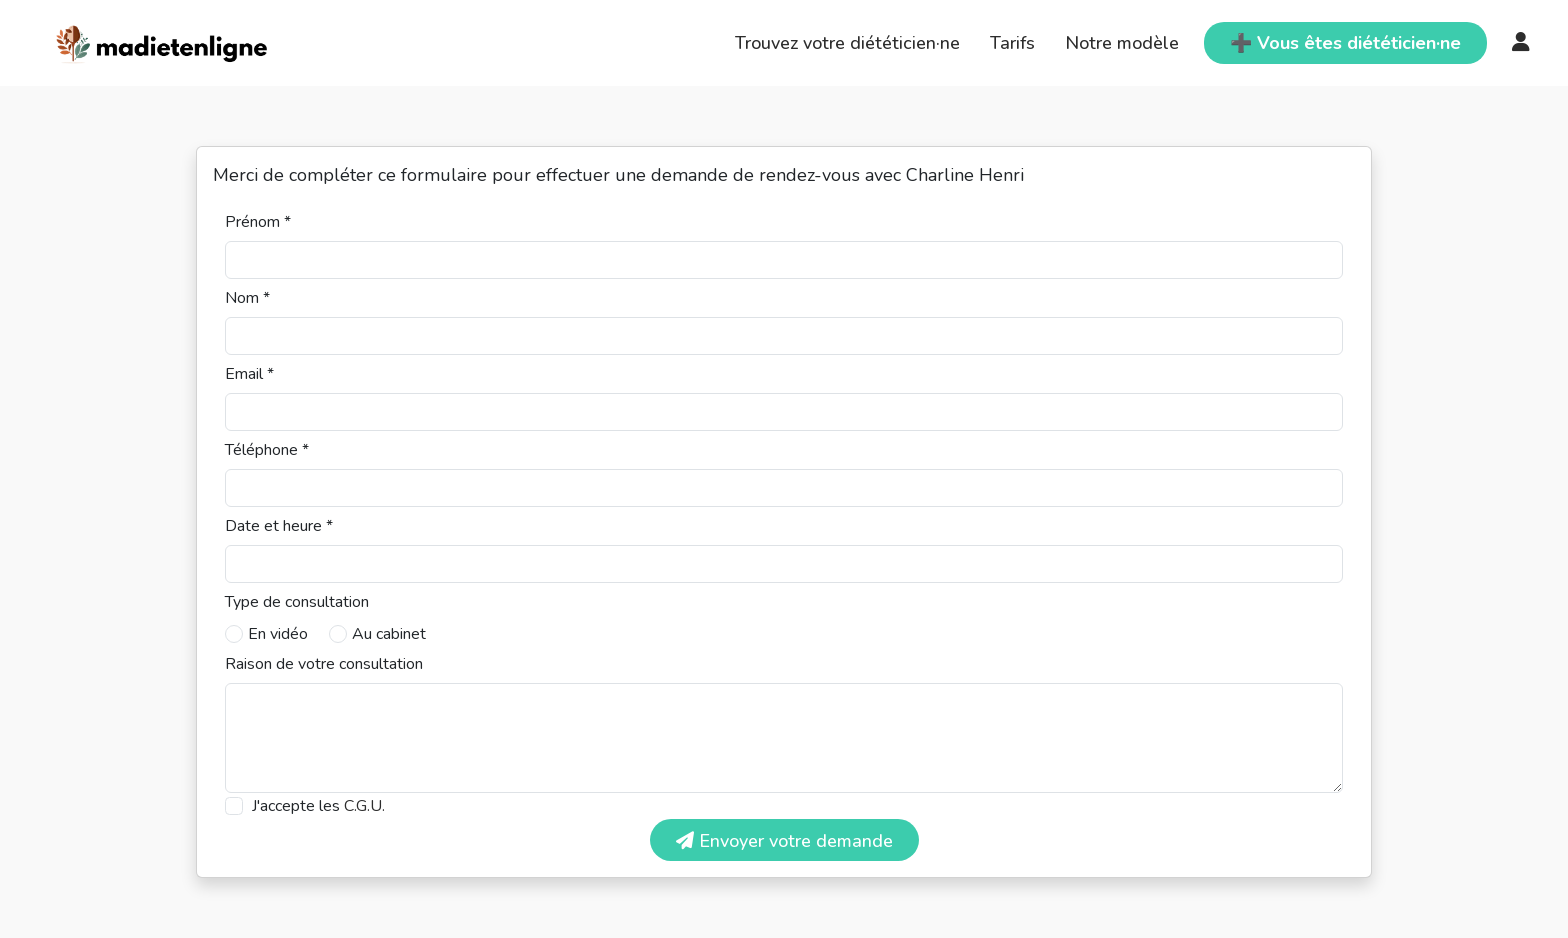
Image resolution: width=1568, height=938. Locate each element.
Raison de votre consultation (324, 664)
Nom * (247, 298)
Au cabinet (389, 634)
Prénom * (258, 222)
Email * (249, 374)
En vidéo (278, 634)
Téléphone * (267, 450)
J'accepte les (318, 806)
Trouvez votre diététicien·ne (847, 43)
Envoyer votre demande (784, 841)
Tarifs (1012, 43)
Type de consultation (297, 602)
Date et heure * (279, 526)
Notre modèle (1122, 43)
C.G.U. (364, 806)
